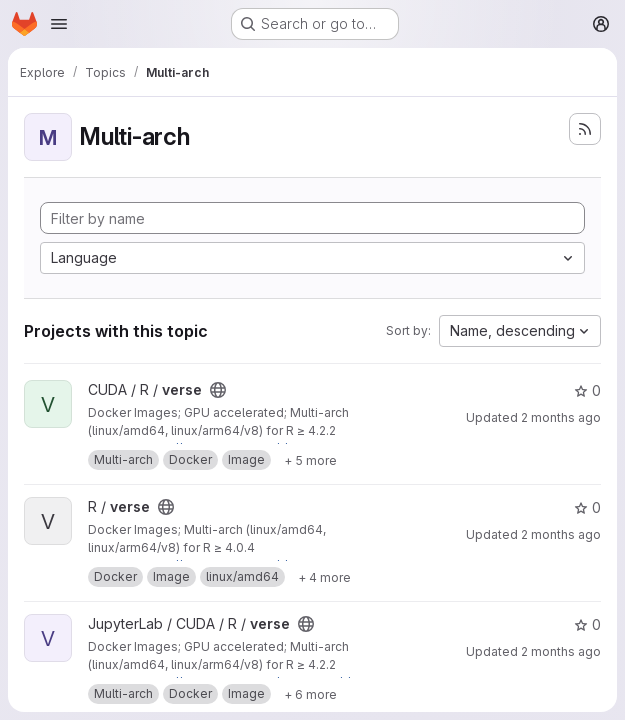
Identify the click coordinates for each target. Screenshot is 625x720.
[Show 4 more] (324, 577)
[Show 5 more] (310, 460)
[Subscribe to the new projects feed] (585, 129)
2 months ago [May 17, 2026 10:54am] (561, 651)
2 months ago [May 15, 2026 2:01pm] (561, 417)
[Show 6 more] (310, 694)
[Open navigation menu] (59, 24)
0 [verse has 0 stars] (587, 390)
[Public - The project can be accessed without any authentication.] (218, 390)
